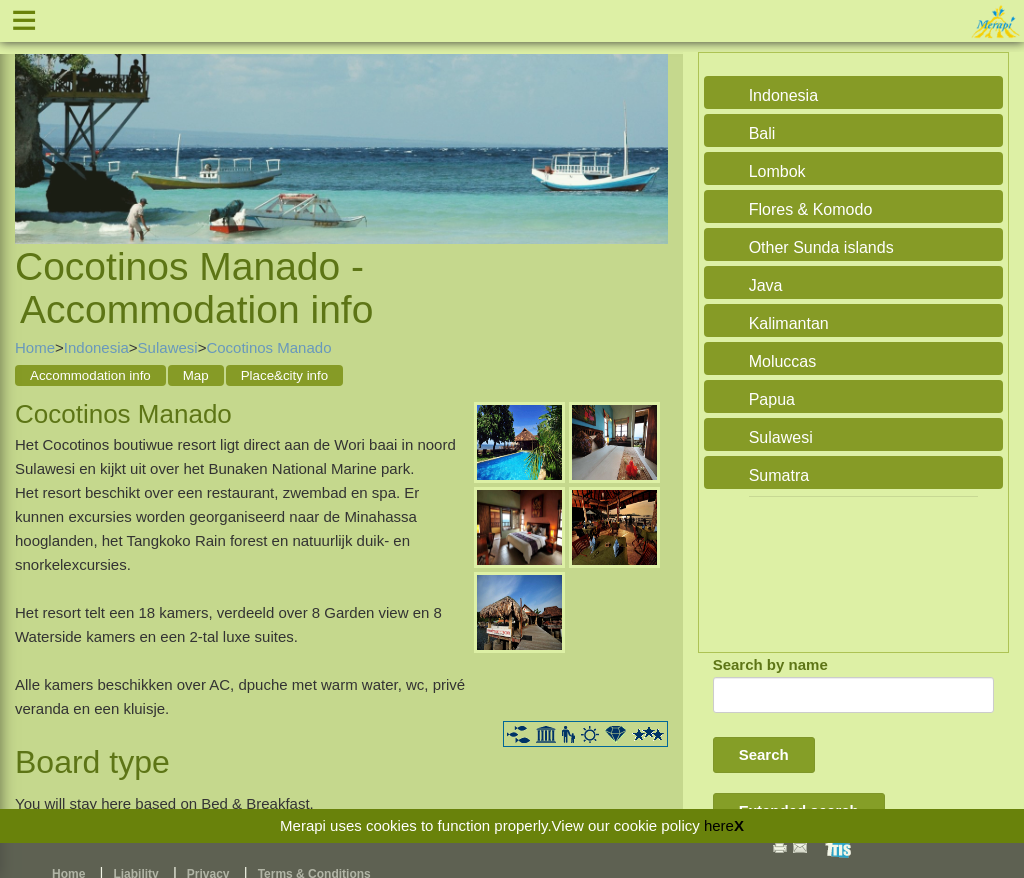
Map (196, 375)
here (719, 825)
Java (766, 285)
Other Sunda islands (821, 247)
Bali (762, 133)
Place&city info (284, 375)
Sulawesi (168, 347)
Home (35, 347)
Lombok (777, 171)
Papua (772, 399)
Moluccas (783, 361)
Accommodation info (90, 375)
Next (648, 126)
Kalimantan (789, 323)
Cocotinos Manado (268, 347)
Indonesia (96, 347)
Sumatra (779, 475)
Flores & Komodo (811, 209)
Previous (35, 126)
